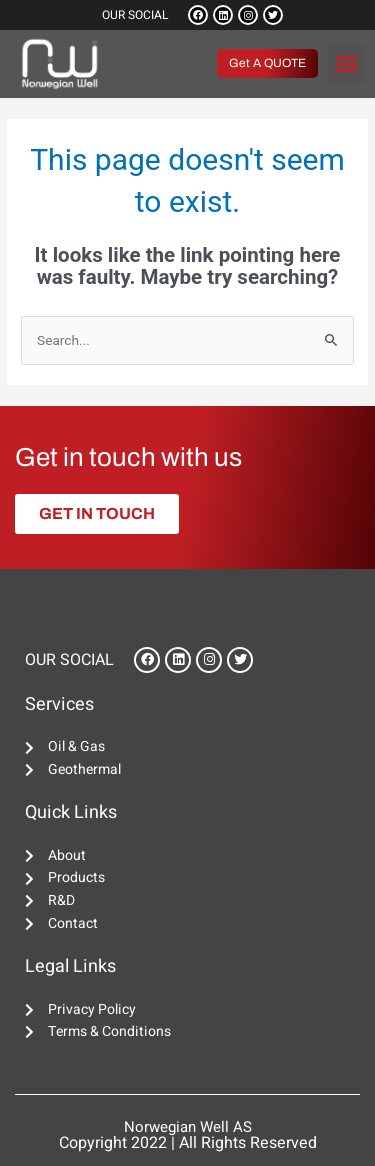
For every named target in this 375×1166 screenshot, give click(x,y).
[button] (347, 64)
